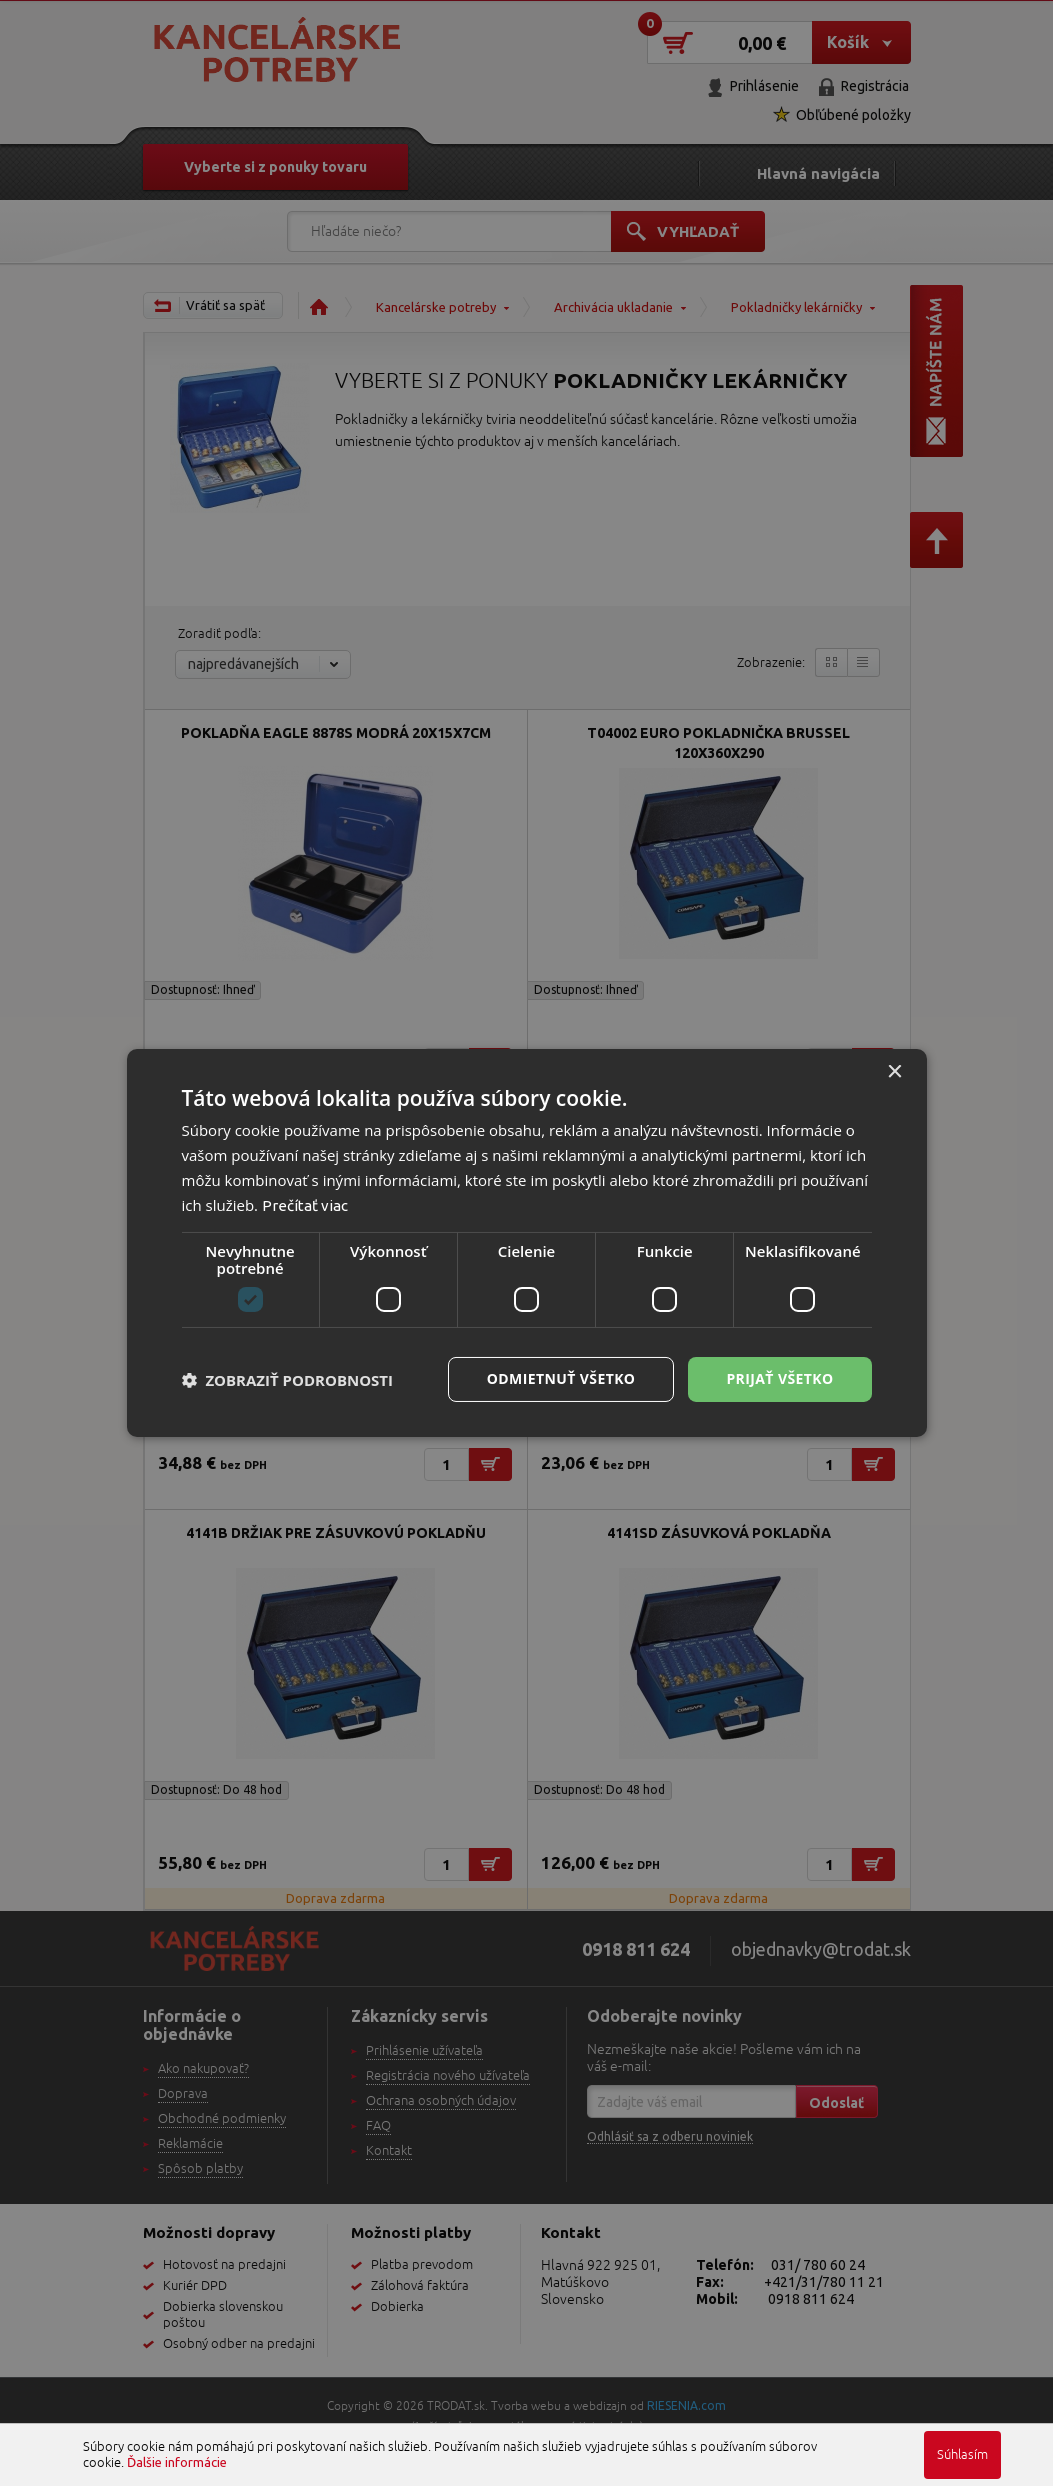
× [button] (894, 1072)
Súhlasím (962, 2455)
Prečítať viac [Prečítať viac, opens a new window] (305, 1205)
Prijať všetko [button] (779, 1378)
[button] (288, 1380)
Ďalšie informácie (177, 2462)
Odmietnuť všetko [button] (561, 1378)
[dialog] (527, 1243)
